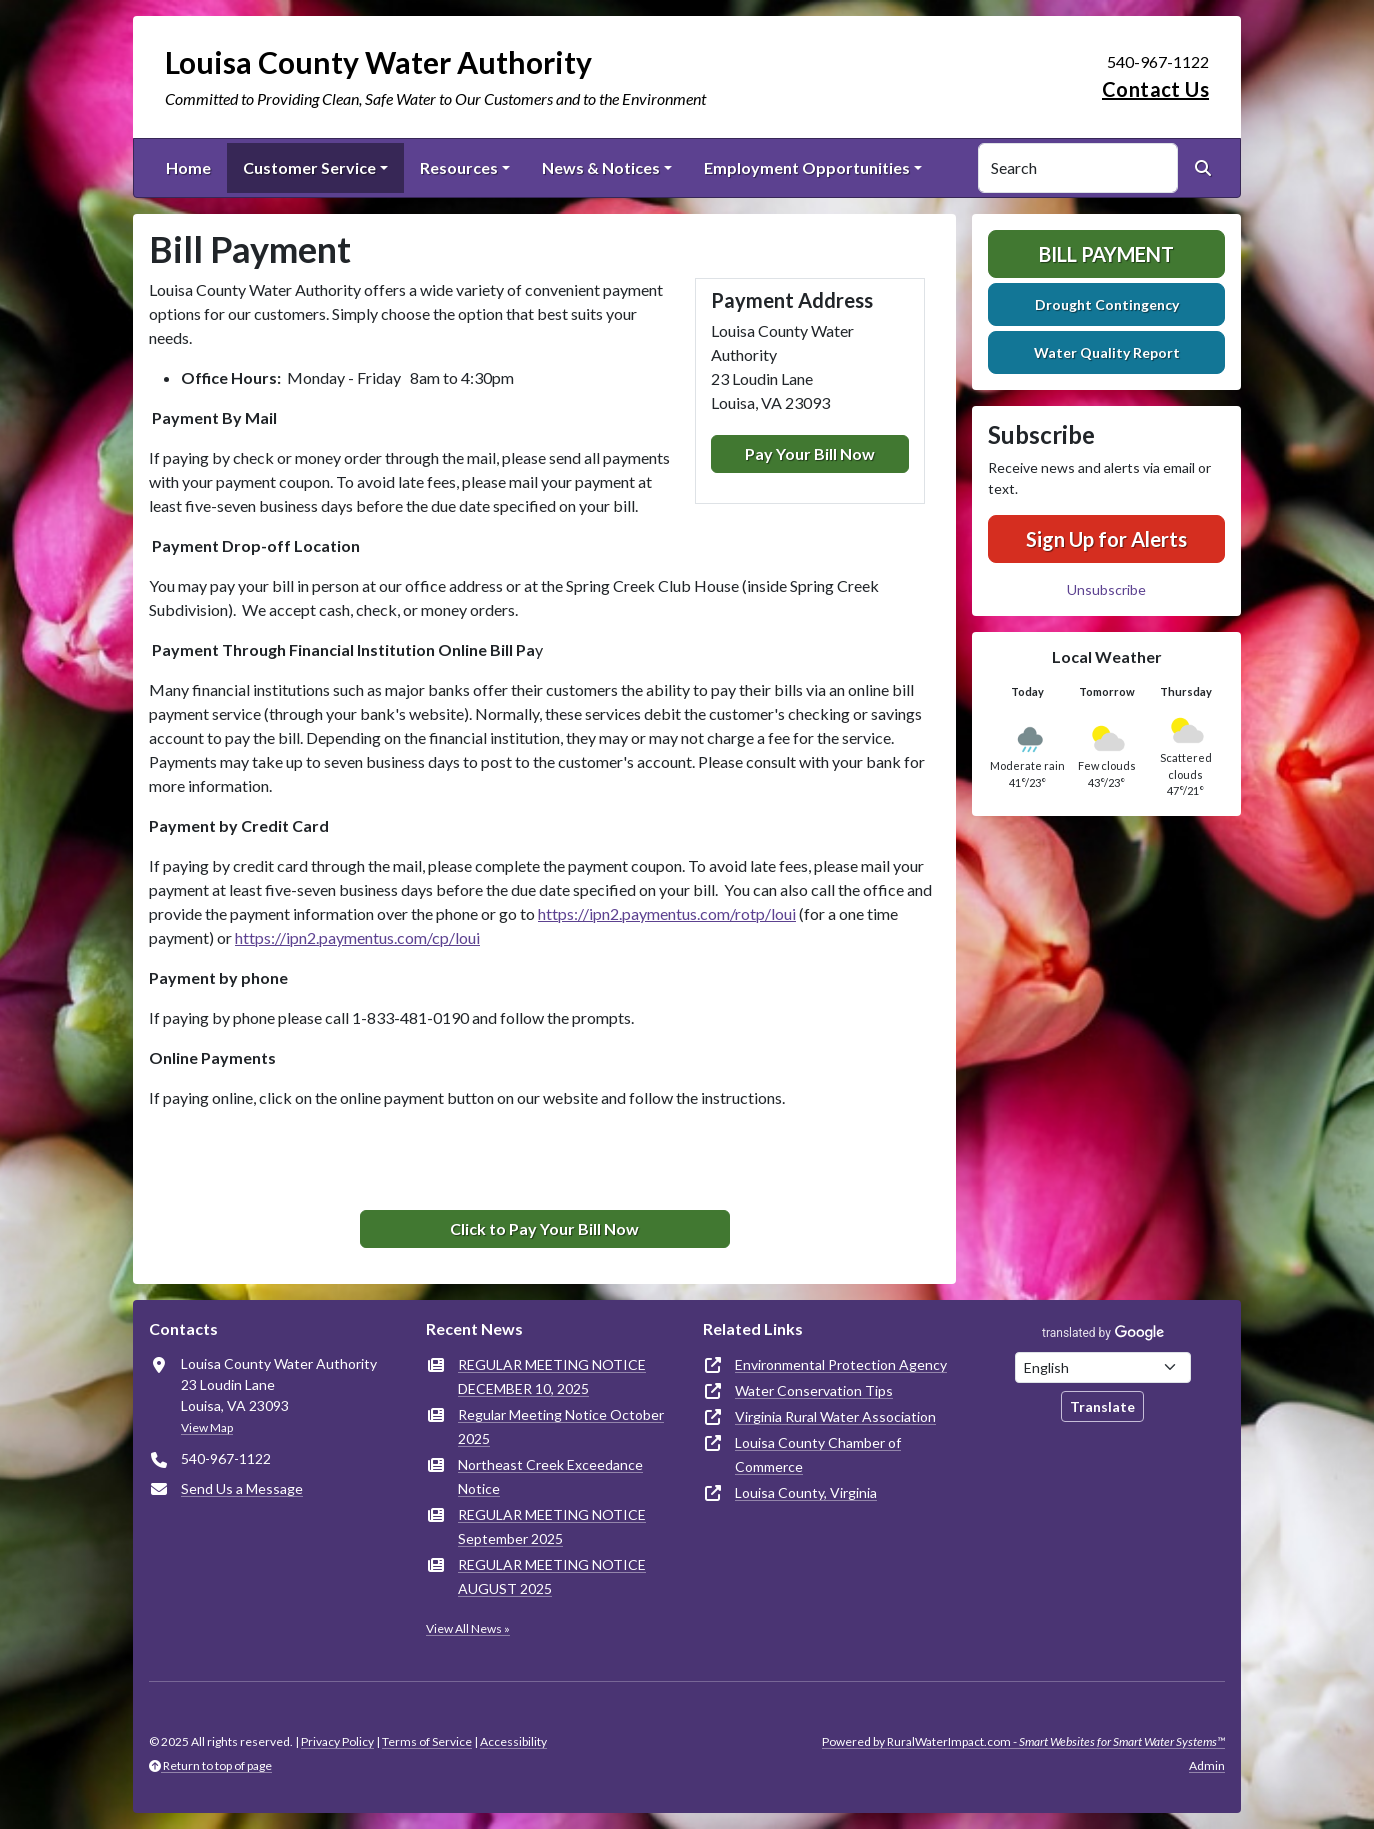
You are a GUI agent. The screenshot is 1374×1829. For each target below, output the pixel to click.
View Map (207, 1427)
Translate (1102, 1406)
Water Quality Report (1107, 352)
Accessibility (513, 1741)
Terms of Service (427, 1741)
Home (188, 167)
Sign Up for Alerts (1106, 539)
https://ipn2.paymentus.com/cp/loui (357, 937)
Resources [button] (459, 167)
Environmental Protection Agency (841, 1364)
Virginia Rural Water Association (835, 1416)
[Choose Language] (1103, 1367)
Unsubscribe (1106, 589)
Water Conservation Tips (814, 1390)
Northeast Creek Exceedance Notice (550, 1476)
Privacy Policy (337, 1741)
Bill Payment (1106, 254)
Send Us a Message (242, 1488)
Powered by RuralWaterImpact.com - (1023, 1741)
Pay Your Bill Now (810, 453)
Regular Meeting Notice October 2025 (561, 1426)
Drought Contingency (1107, 304)
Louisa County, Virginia (806, 1492)
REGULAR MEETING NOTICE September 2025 (552, 1526)
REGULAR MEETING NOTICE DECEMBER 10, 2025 (552, 1376)
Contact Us (1155, 89)
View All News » (468, 1628)
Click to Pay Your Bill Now (544, 1228)
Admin (1207, 1765)
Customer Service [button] (309, 167)
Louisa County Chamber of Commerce (818, 1454)
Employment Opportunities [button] (807, 167)
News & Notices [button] (601, 167)
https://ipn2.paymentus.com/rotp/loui (667, 913)
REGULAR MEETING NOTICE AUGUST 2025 (552, 1576)
